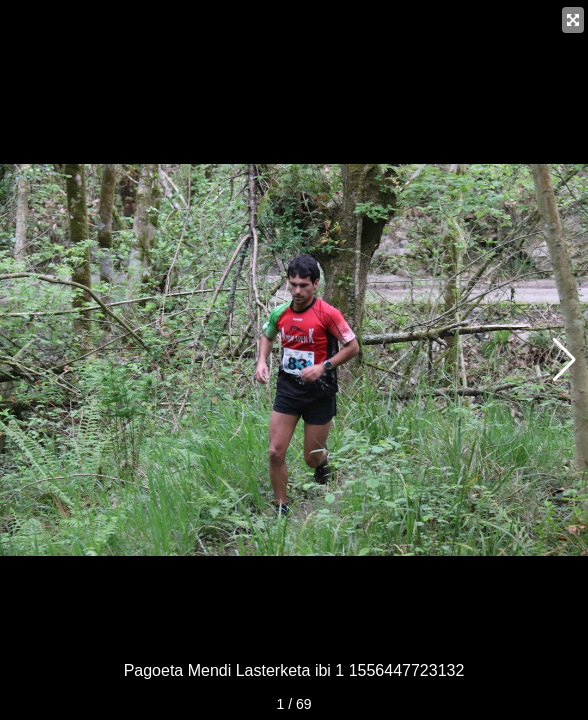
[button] (564, 360)
